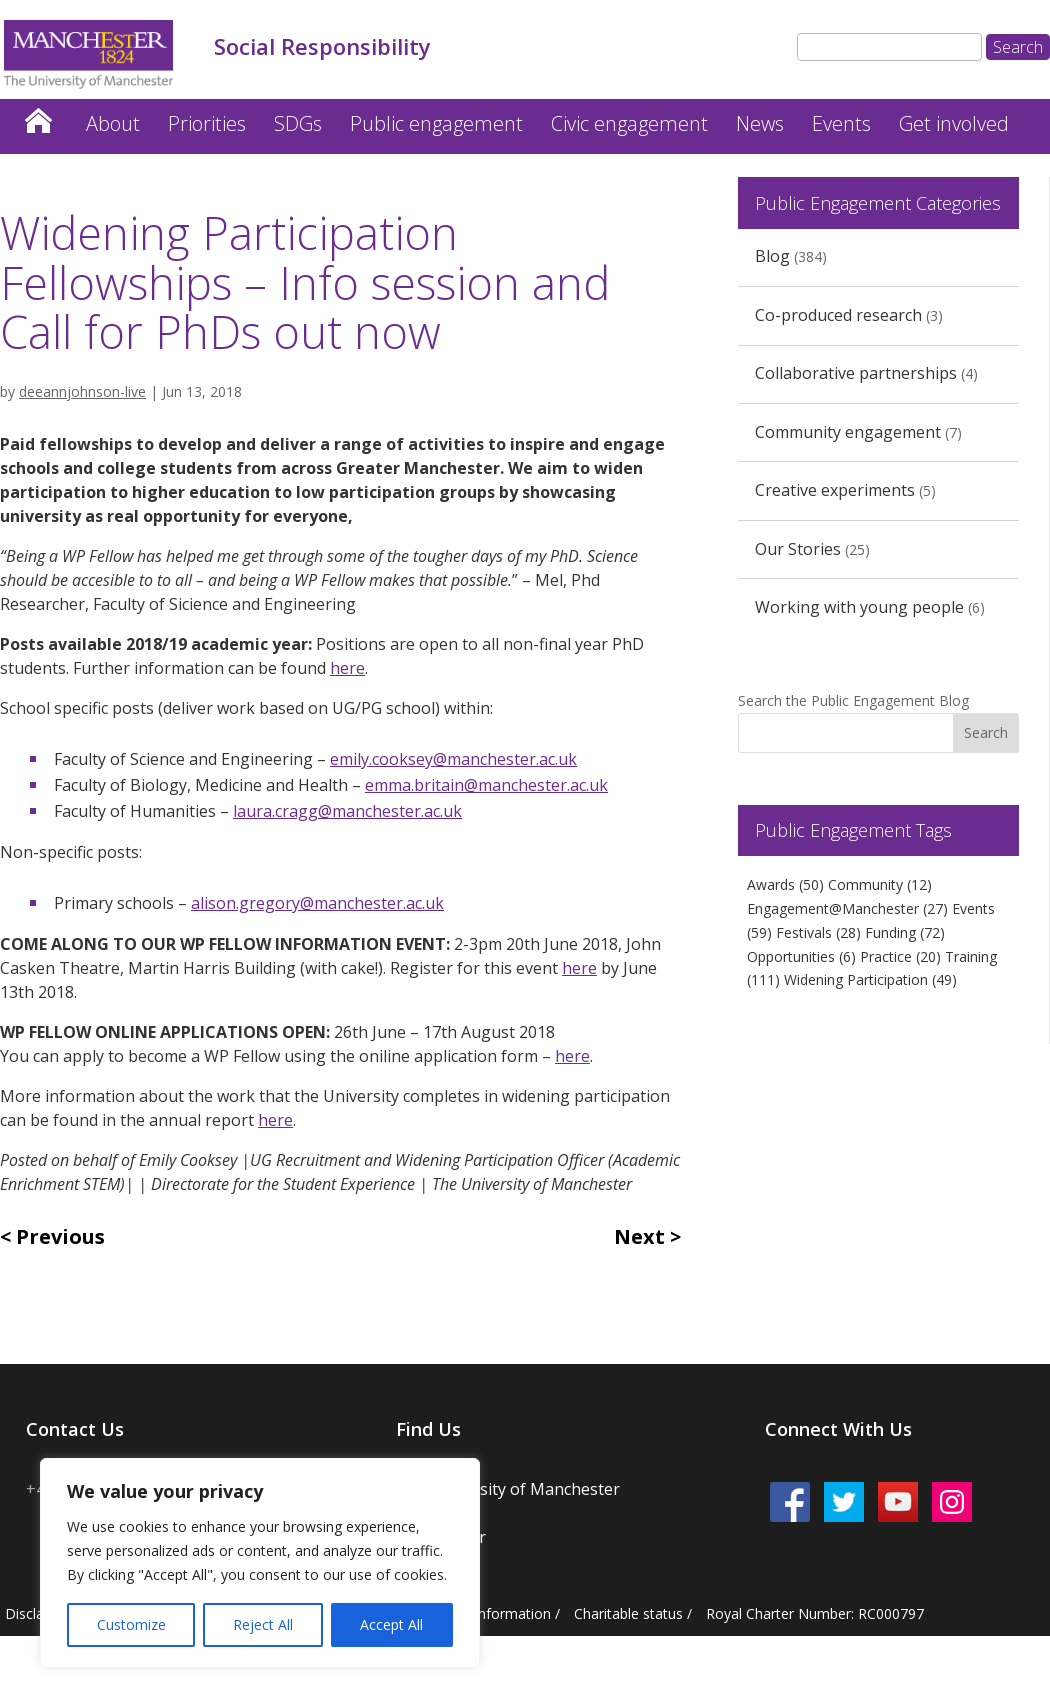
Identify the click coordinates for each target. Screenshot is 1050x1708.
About (113, 123)
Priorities (207, 123)
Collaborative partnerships (856, 373)
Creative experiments (835, 490)
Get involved (954, 123)
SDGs (298, 123)
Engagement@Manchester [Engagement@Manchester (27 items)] (847, 908)
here (347, 668)
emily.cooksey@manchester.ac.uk (453, 759)
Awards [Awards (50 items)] (785, 884)
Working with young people (859, 607)
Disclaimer (39, 1613)
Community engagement (848, 432)
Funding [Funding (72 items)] (905, 932)
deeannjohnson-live (82, 391)
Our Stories (798, 549)
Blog (772, 256)
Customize (131, 1624)
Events (841, 123)
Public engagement (436, 123)
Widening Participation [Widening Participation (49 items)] (870, 979)
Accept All (391, 1624)
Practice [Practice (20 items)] (900, 956)
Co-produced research (838, 315)
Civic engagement (629, 123)
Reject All (263, 1624)
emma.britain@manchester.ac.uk (486, 785)
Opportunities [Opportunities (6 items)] (801, 956)
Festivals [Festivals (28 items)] (818, 932)
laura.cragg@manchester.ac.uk (347, 811)
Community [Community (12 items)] (880, 884)
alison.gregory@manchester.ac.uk (317, 903)
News (760, 123)
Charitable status (628, 1613)
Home (38, 115)
